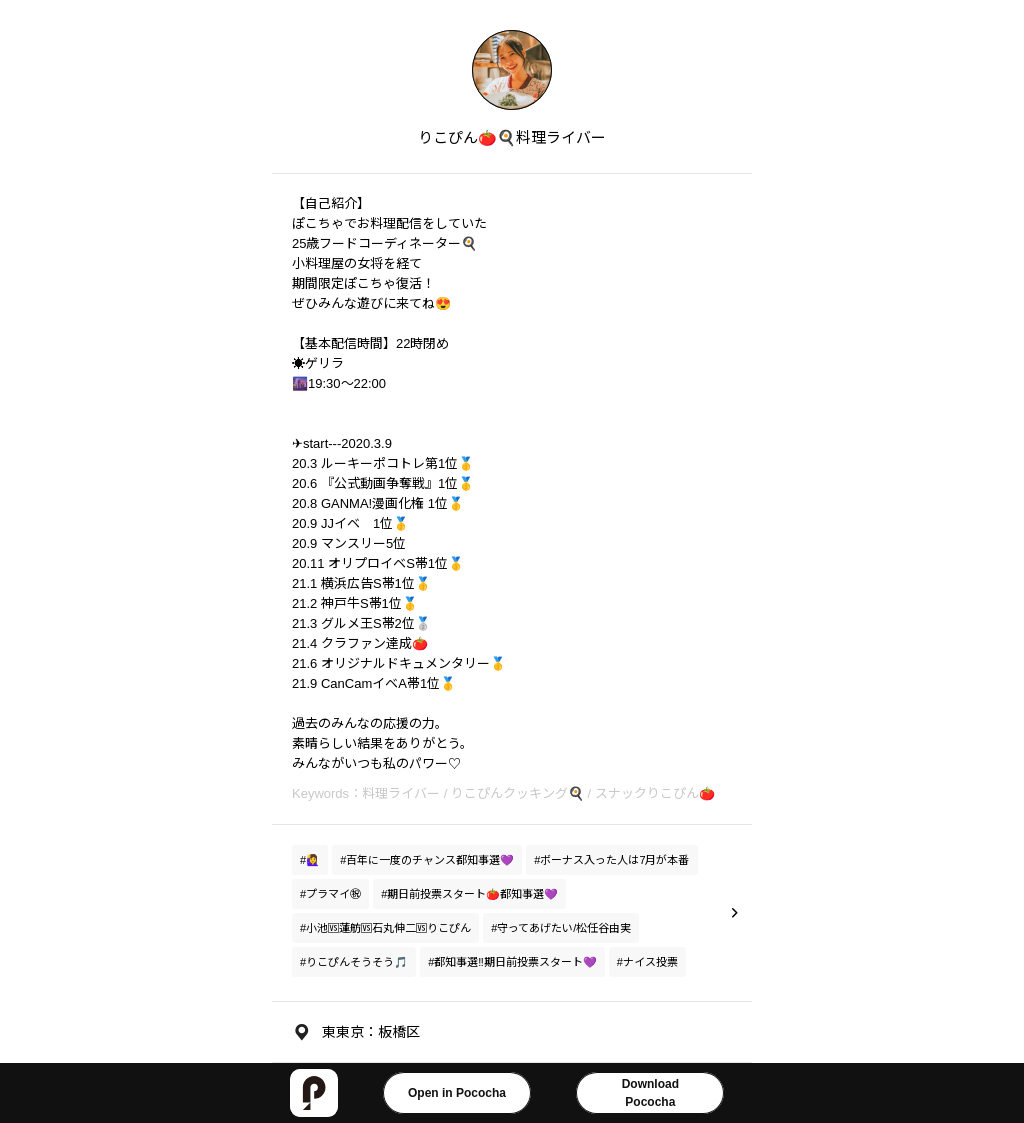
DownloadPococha (650, 1093)
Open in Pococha (457, 1093)
